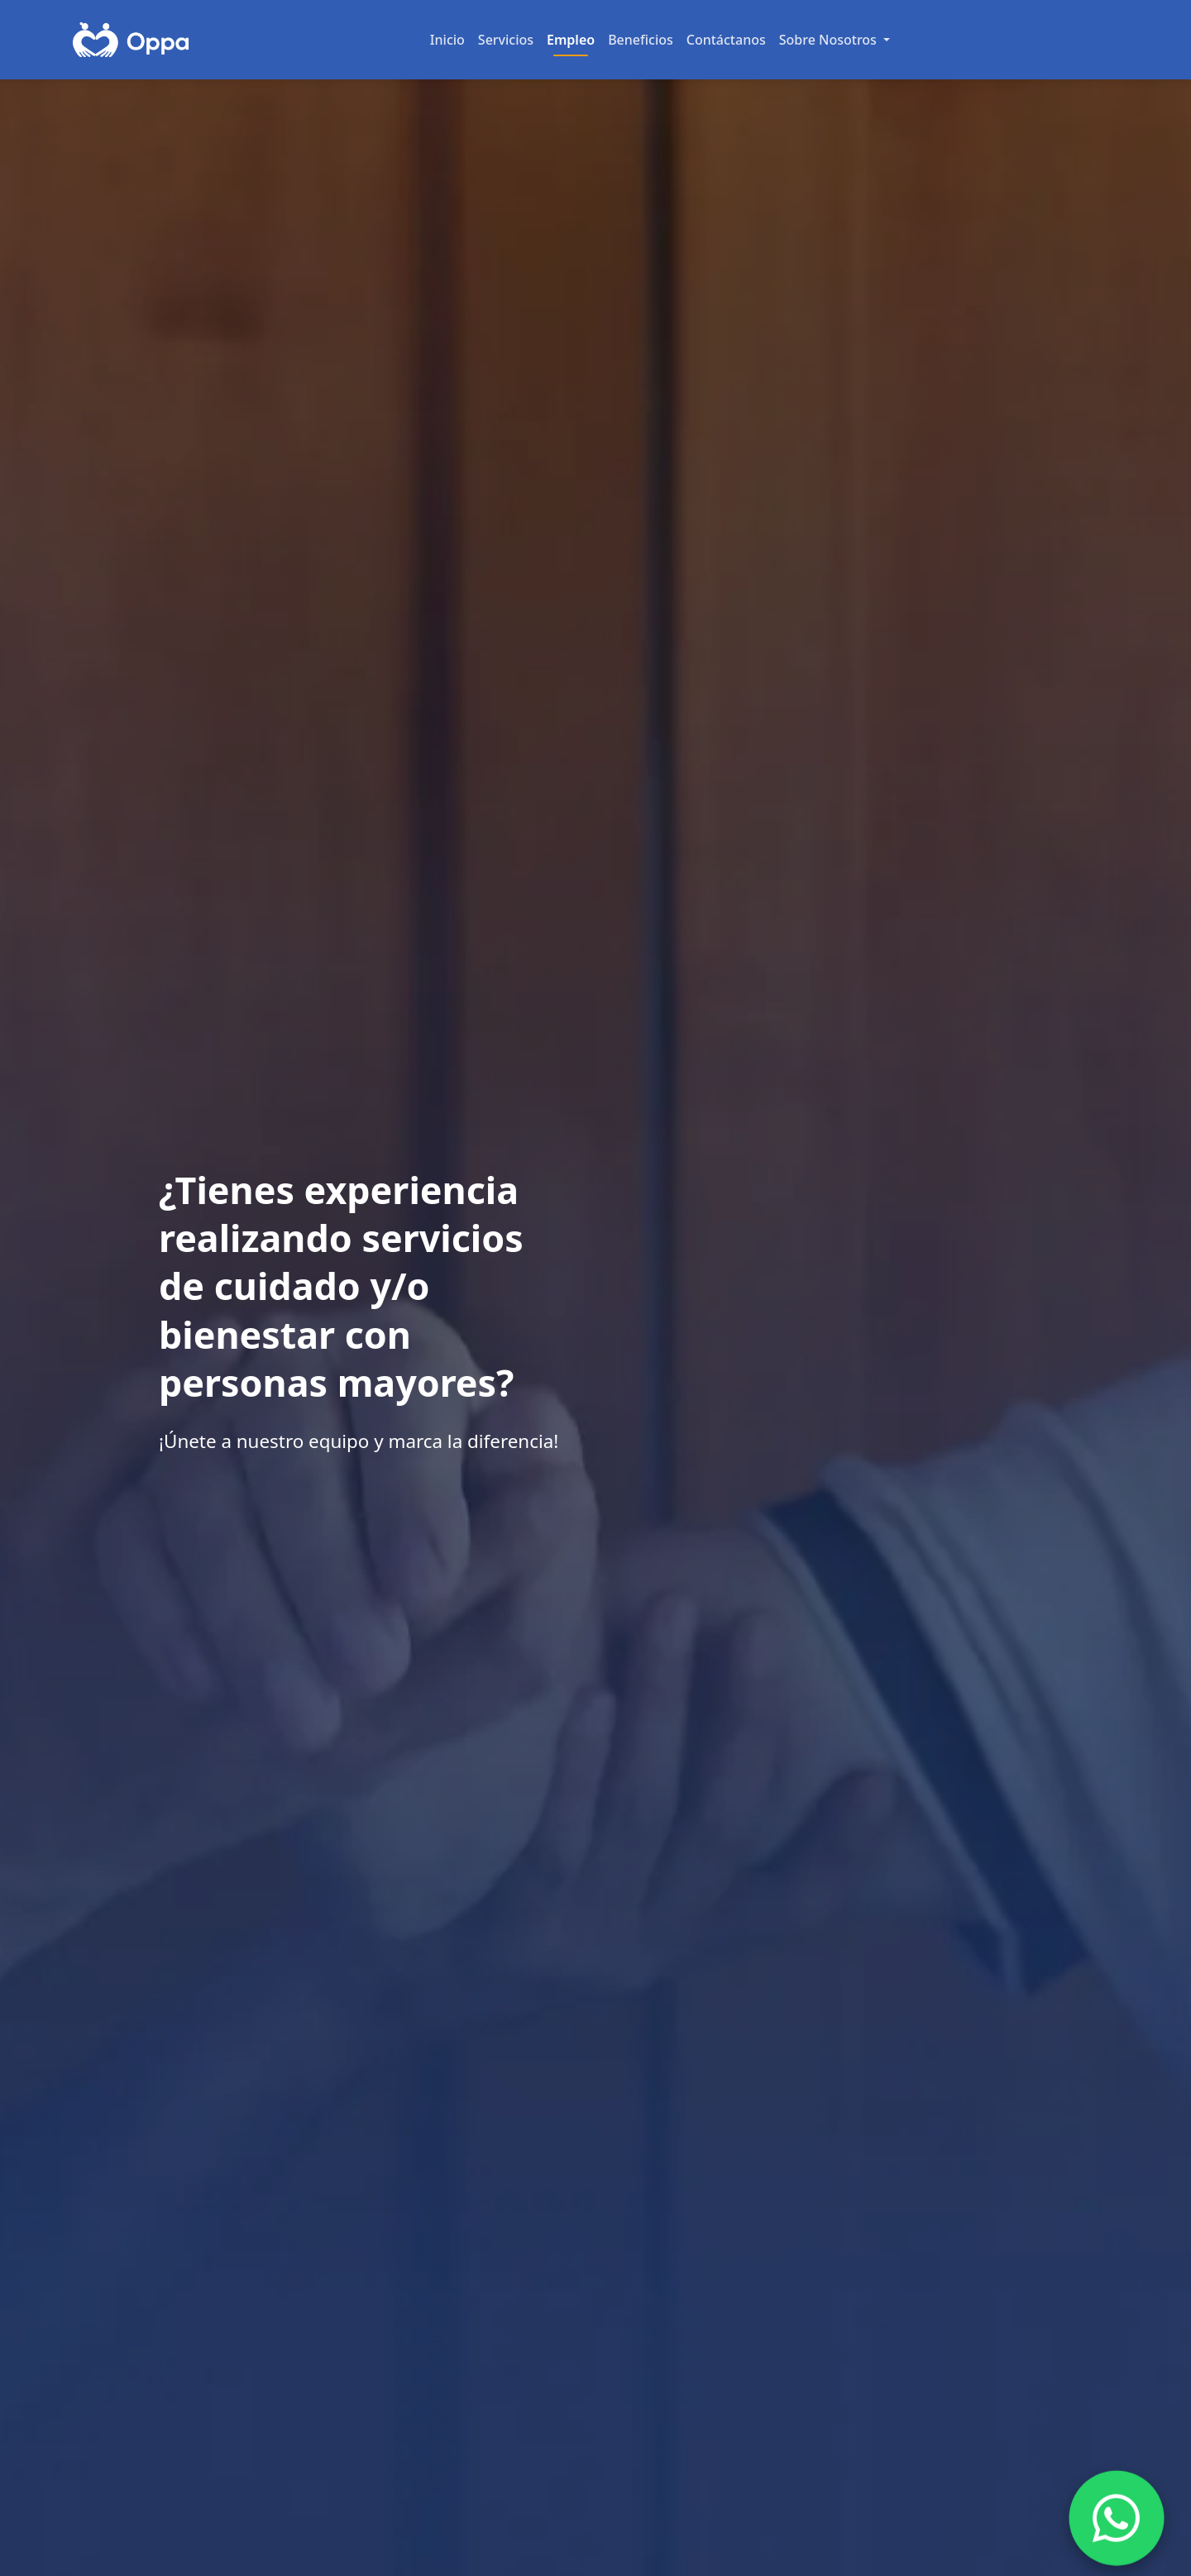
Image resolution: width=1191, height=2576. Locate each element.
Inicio (447, 40)
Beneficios (640, 40)
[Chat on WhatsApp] (1116, 2518)
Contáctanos (726, 40)
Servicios (505, 40)
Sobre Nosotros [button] (829, 40)
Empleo (571, 40)
